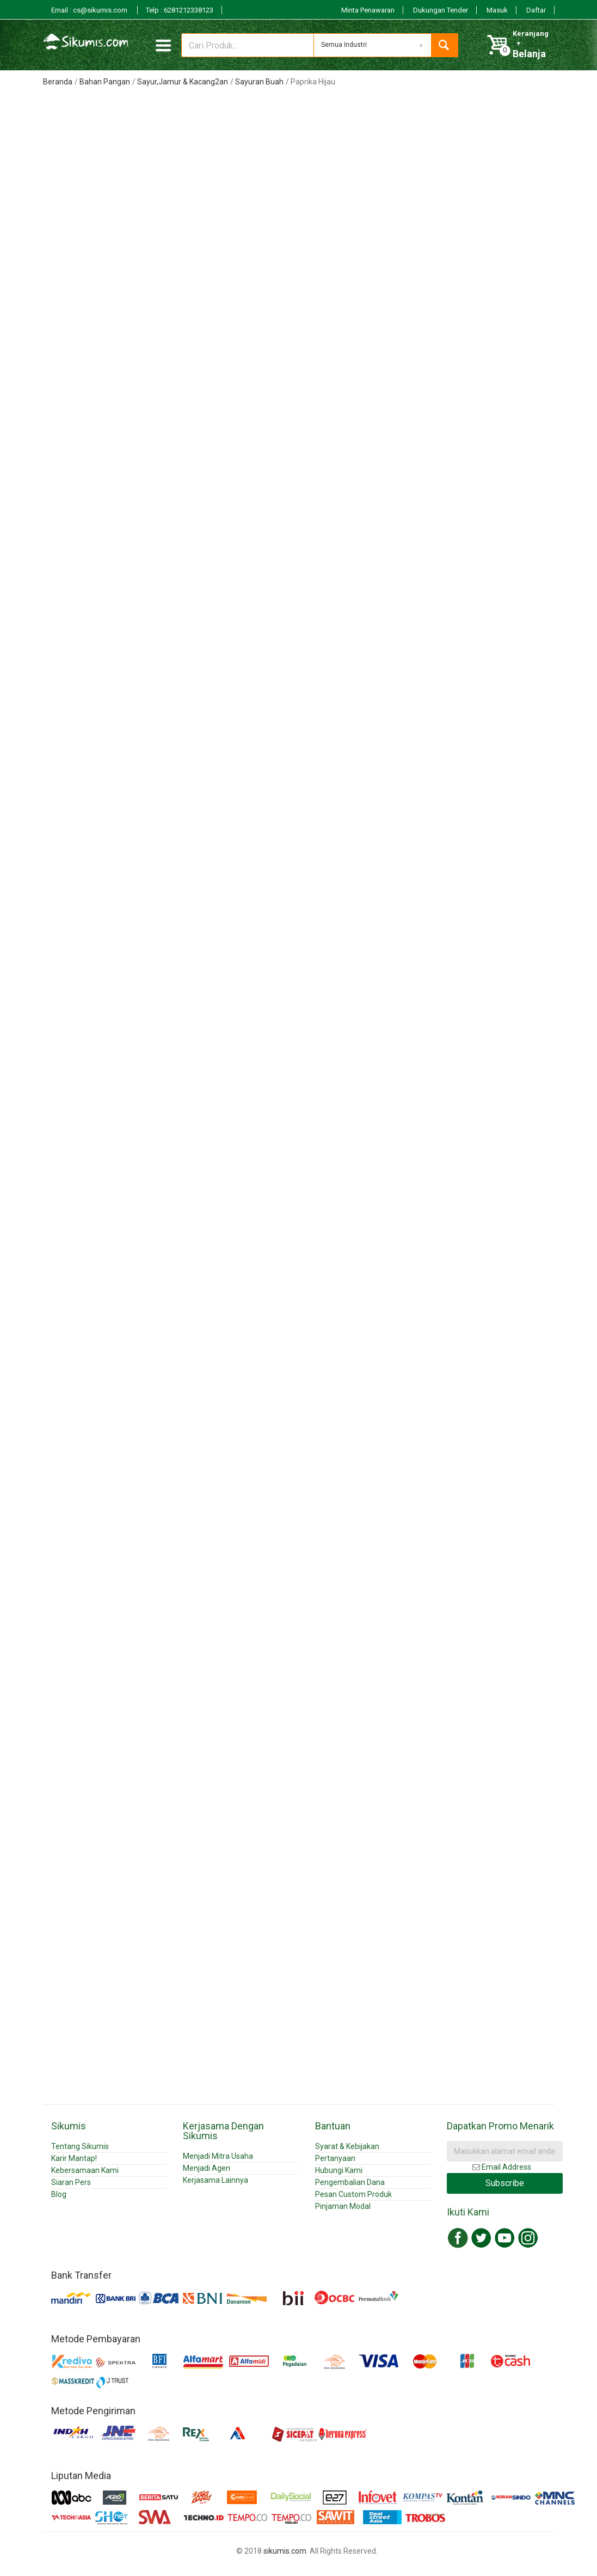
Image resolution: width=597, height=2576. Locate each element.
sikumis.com (284, 2551)
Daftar (536, 10)
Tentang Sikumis (80, 2146)
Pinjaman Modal (343, 2206)
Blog (58, 2194)
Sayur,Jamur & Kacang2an (182, 81)
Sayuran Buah (259, 81)
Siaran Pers (71, 2182)
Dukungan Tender (440, 10)
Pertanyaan (335, 2158)
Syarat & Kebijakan (347, 2146)
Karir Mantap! (74, 2158)
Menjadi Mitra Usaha (218, 2156)
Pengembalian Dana (350, 2182)
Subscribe (504, 2183)
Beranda (57, 81)
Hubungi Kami (338, 2170)
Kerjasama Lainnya (215, 2180)
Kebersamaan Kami (85, 2170)
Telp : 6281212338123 (179, 10)
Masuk (497, 10)
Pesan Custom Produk (353, 2194)
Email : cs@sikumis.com (90, 10)
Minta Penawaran (368, 10)
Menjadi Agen (206, 2168)
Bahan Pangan (104, 81)
